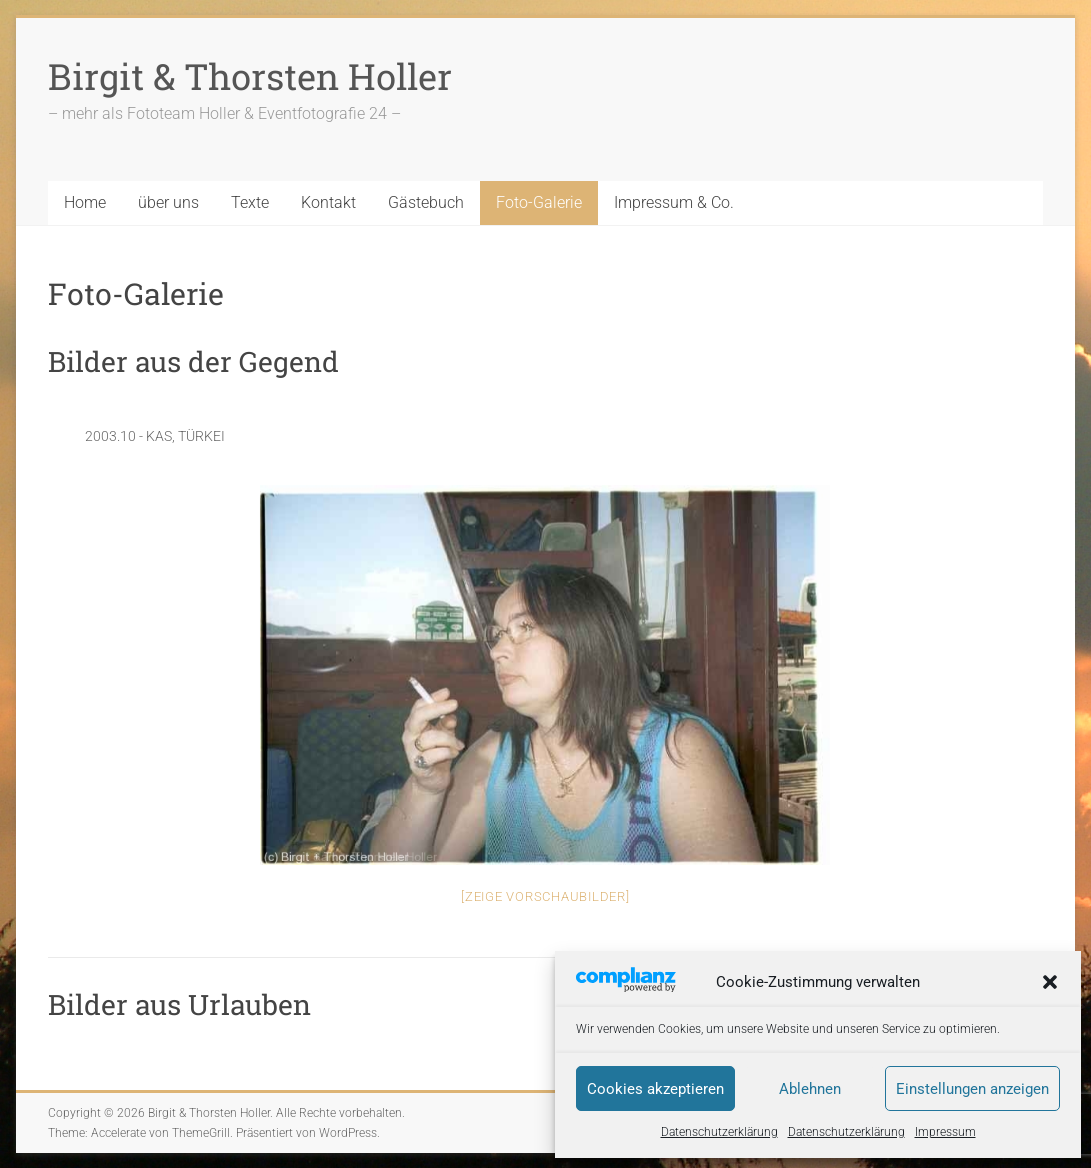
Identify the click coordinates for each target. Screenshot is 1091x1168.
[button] (1050, 982)
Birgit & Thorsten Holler (250, 76)
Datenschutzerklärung (719, 1132)
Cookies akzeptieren (655, 1089)
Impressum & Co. (674, 202)
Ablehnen (810, 1089)
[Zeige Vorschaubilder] (545, 896)
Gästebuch (426, 202)
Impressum (945, 1132)
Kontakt (328, 202)
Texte (250, 202)
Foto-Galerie (539, 202)
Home (85, 202)
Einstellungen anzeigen (972, 1089)
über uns (168, 202)
